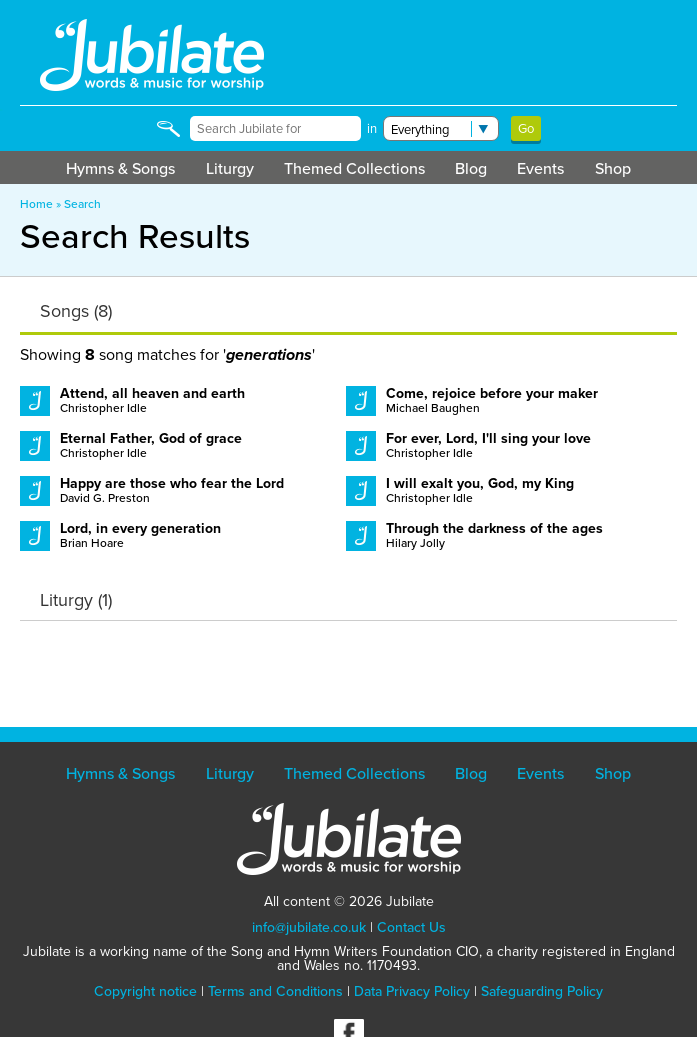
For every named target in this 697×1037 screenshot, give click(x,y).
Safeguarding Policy (542, 991)
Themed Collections (354, 168)
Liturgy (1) (76, 600)
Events (540, 168)
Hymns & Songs (120, 168)
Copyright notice (145, 991)
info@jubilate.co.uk (309, 927)
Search (82, 203)
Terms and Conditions (275, 991)
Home (36, 203)
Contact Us (411, 927)
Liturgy (230, 168)
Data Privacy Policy (412, 991)
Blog (471, 168)
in (372, 128)
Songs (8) (76, 311)
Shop (613, 168)
